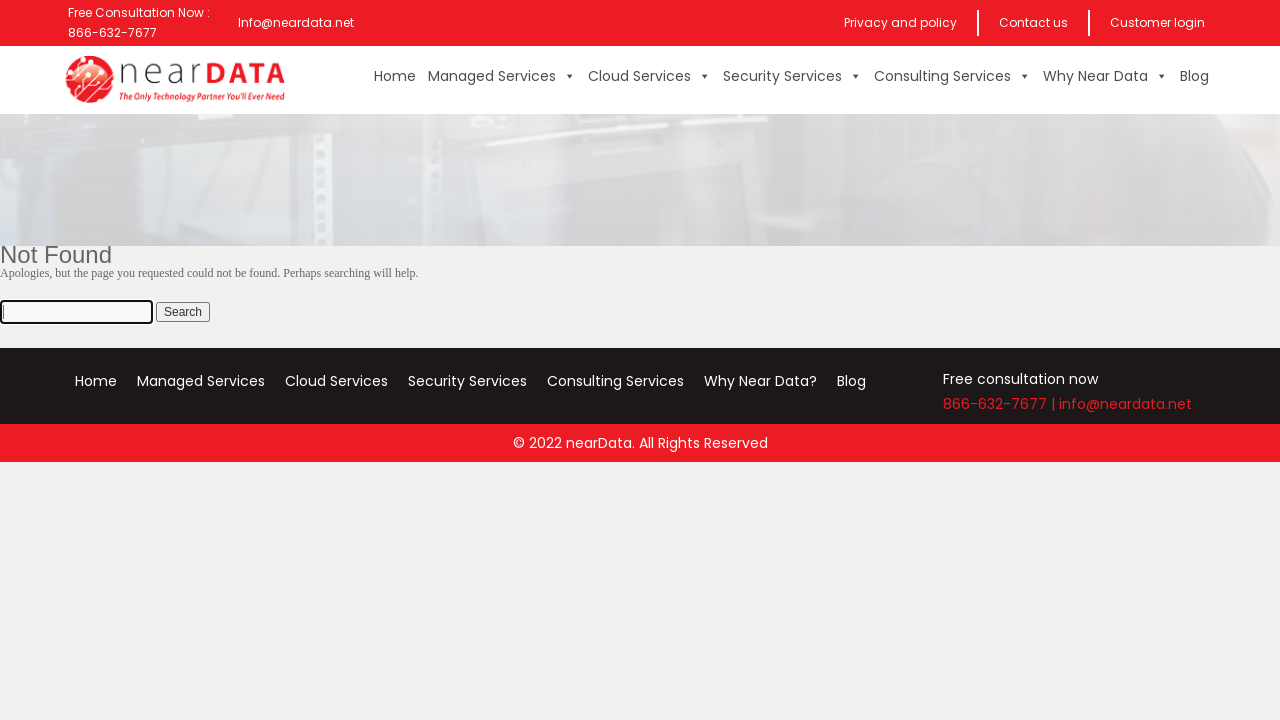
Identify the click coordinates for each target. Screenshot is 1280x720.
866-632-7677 (995, 404)
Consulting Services (952, 76)
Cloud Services (649, 76)
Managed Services (502, 76)
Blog (1194, 76)
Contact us (1033, 22)
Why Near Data (1105, 76)
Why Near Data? (760, 381)
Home (395, 76)
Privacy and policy (900, 22)
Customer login (1157, 22)
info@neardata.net (1125, 404)
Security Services (792, 76)
